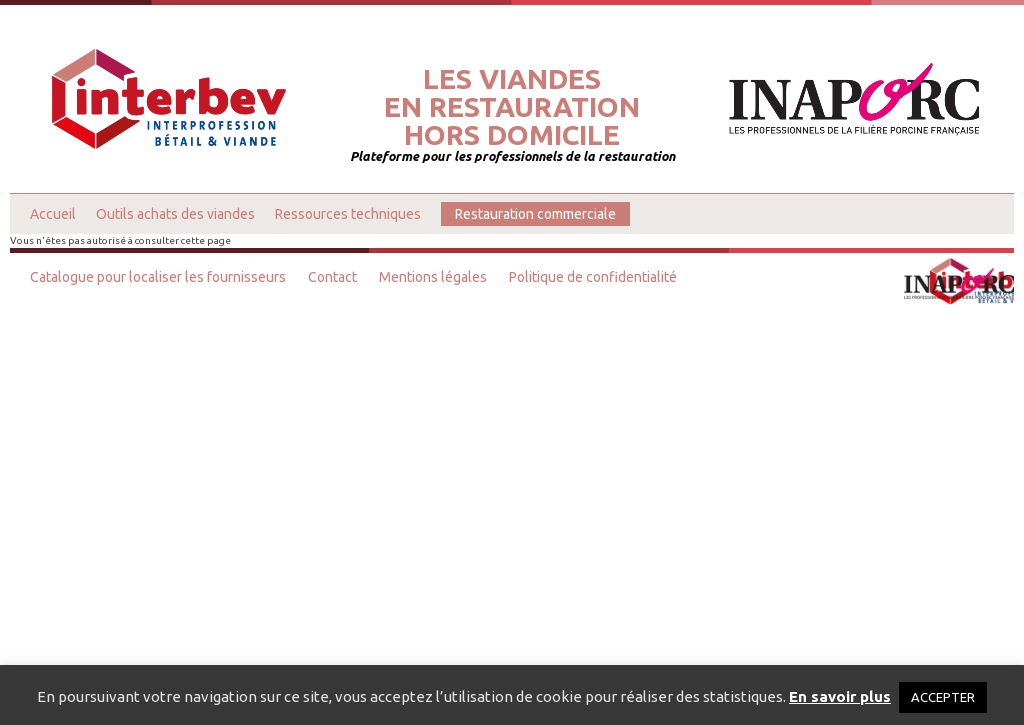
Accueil (53, 214)
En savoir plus (840, 696)
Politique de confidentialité (593, 277)
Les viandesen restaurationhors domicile (512, 107)
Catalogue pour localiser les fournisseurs (158, 277)
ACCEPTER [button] (943, 697)
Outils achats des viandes (175, 214)
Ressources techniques (348, 214)
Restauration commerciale (535, 214)
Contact (332, 277)
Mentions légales (433, 277)
